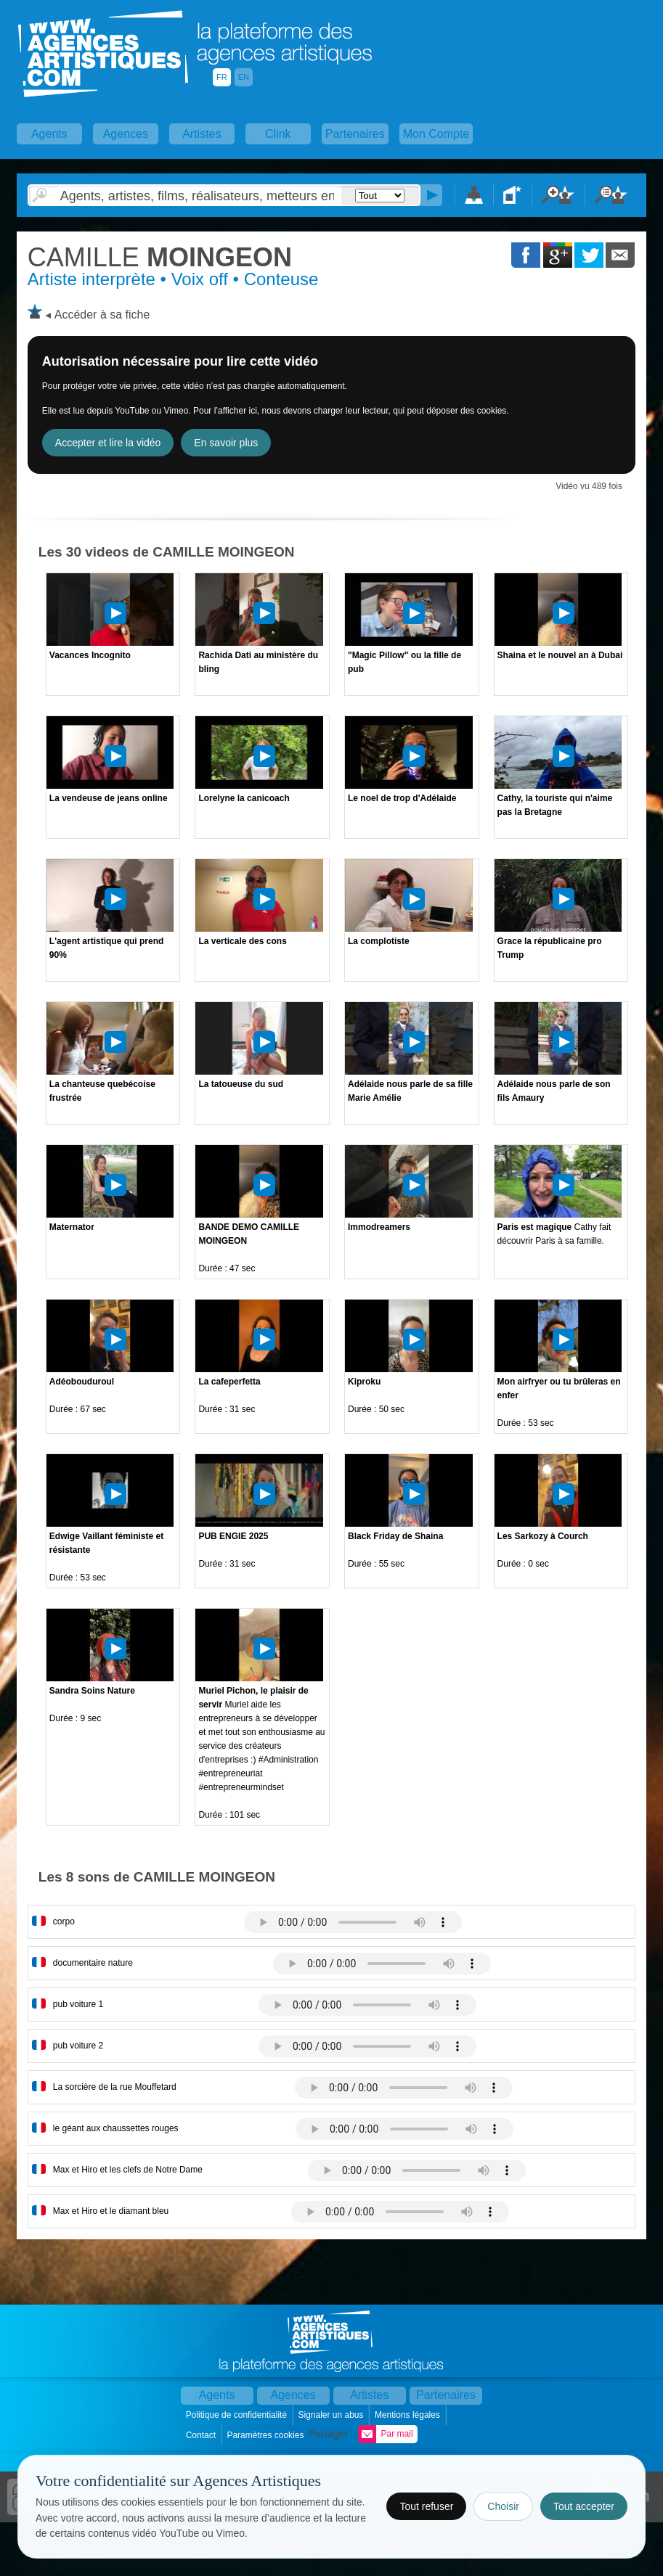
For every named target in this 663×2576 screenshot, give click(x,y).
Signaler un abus (331, 2415)
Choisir (503, 2506)
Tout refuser (426, 2506)
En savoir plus (226, 442)
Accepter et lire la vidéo (108, 442)
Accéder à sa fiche (102, 314)
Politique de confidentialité (238, 2415)
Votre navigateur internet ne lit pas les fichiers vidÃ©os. (353, 1922)
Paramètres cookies (266, 2435)
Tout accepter (583, 2506)
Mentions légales (408, 2415)
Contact (202, 2435)
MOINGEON (160, 257)
